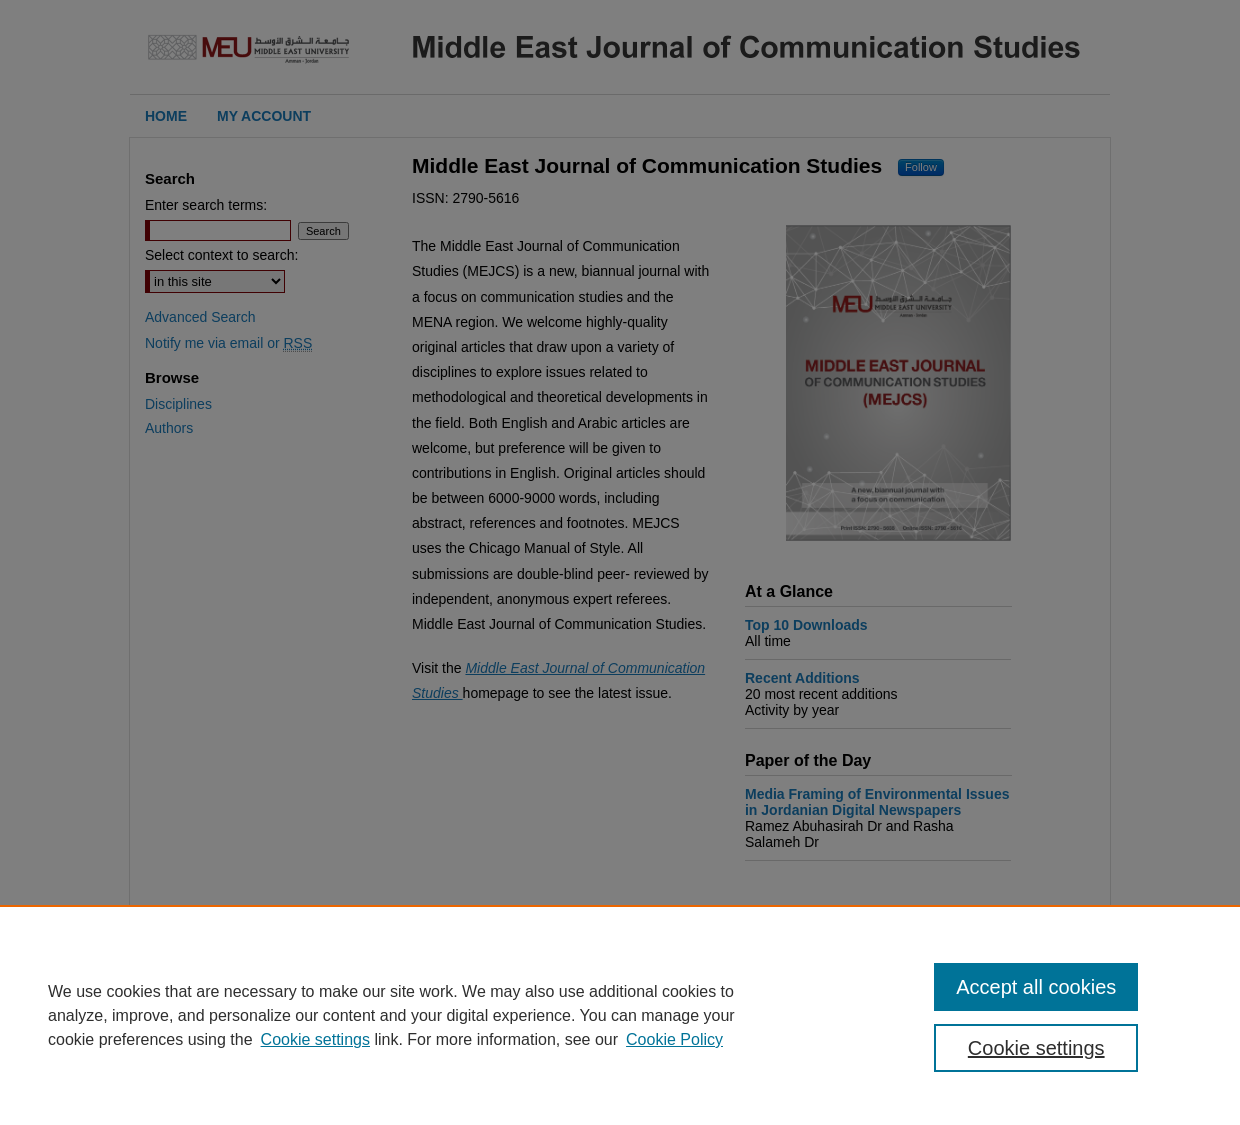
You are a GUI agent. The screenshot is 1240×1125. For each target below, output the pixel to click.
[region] (620, 1015)
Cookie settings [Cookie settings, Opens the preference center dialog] (1036, 1048)
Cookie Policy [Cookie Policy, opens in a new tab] (674, 1039)
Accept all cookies (1036, 987)
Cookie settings (315, 1039)
